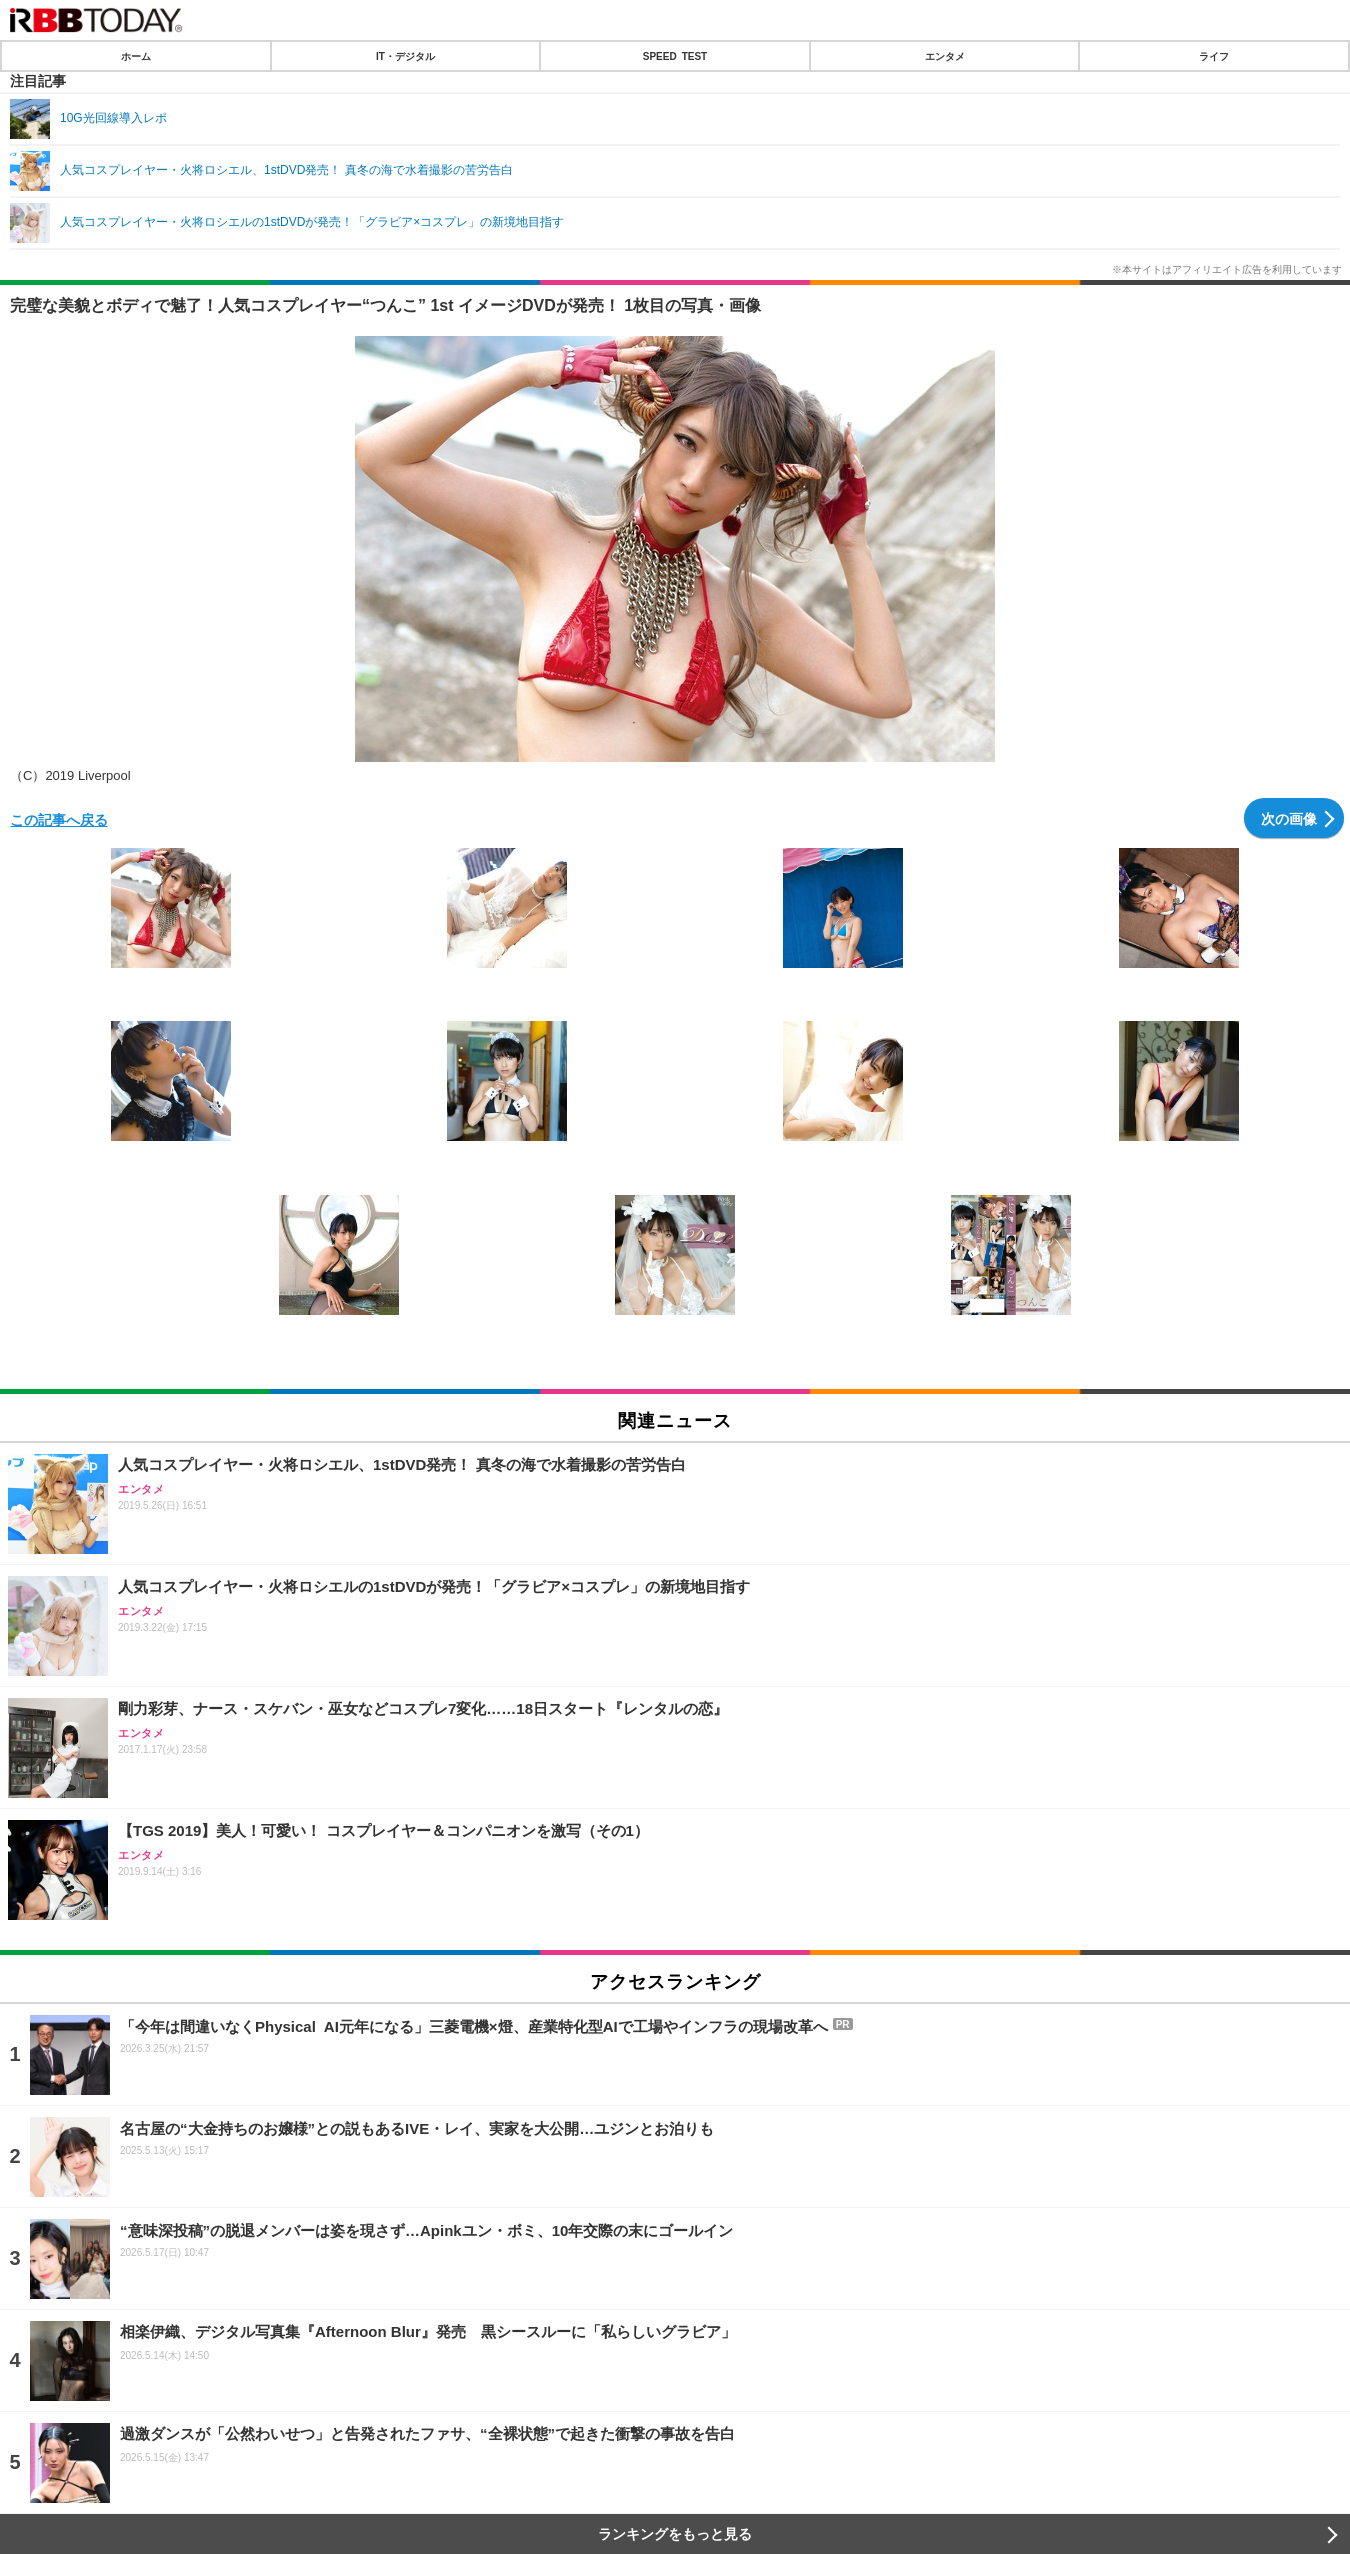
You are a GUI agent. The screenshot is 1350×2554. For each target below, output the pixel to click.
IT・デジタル (405, 56)
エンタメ (945, 56)
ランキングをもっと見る (675, 2534)
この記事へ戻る (59, 819)
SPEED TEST (675, 56)
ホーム (136, 56)
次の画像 (1289, 818)
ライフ (1214, 56)
